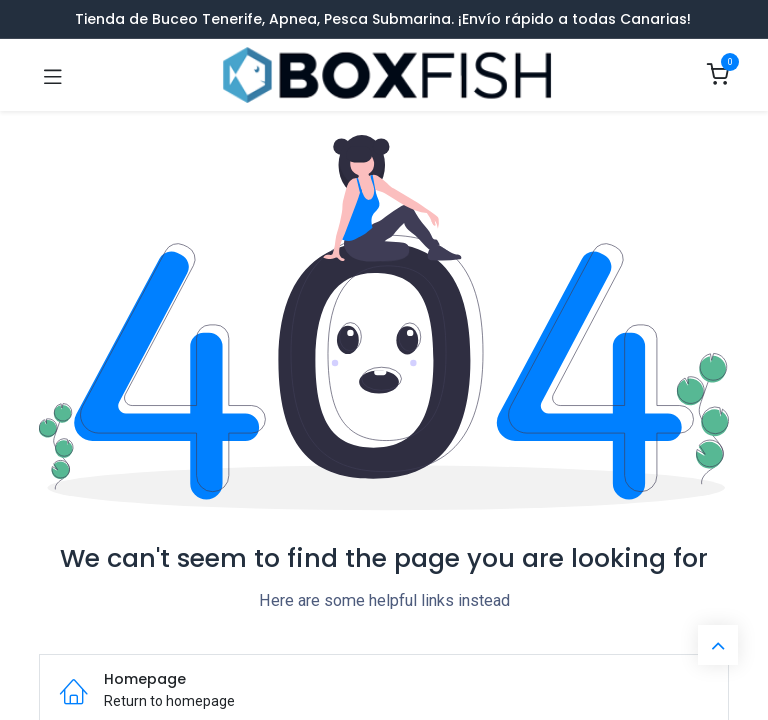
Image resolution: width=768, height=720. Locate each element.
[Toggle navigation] (53, 76)
